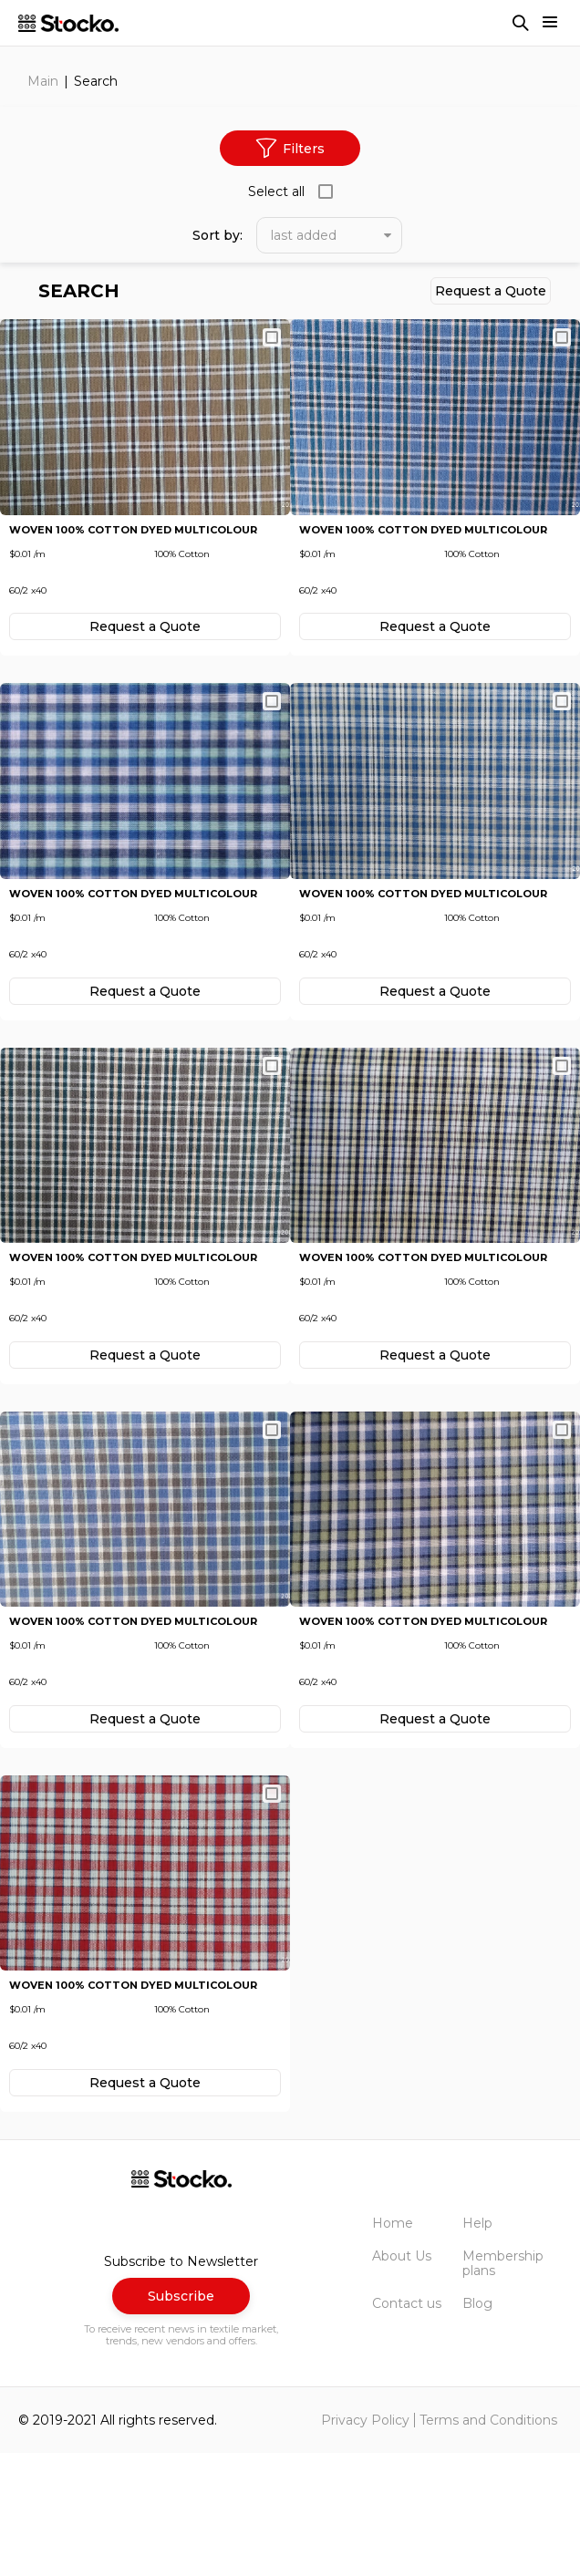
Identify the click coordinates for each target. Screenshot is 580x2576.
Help (477, 2346)
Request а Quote (490, 291)
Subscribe (181, 2420)
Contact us (406, 2427)
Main (42, 81)
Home (392, 2346)
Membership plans (503, 2387)
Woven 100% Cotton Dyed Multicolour (133, 555)
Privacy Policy (365, 2543)
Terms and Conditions (488, 2543)
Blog (477, 2427)
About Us (401, 2380)
